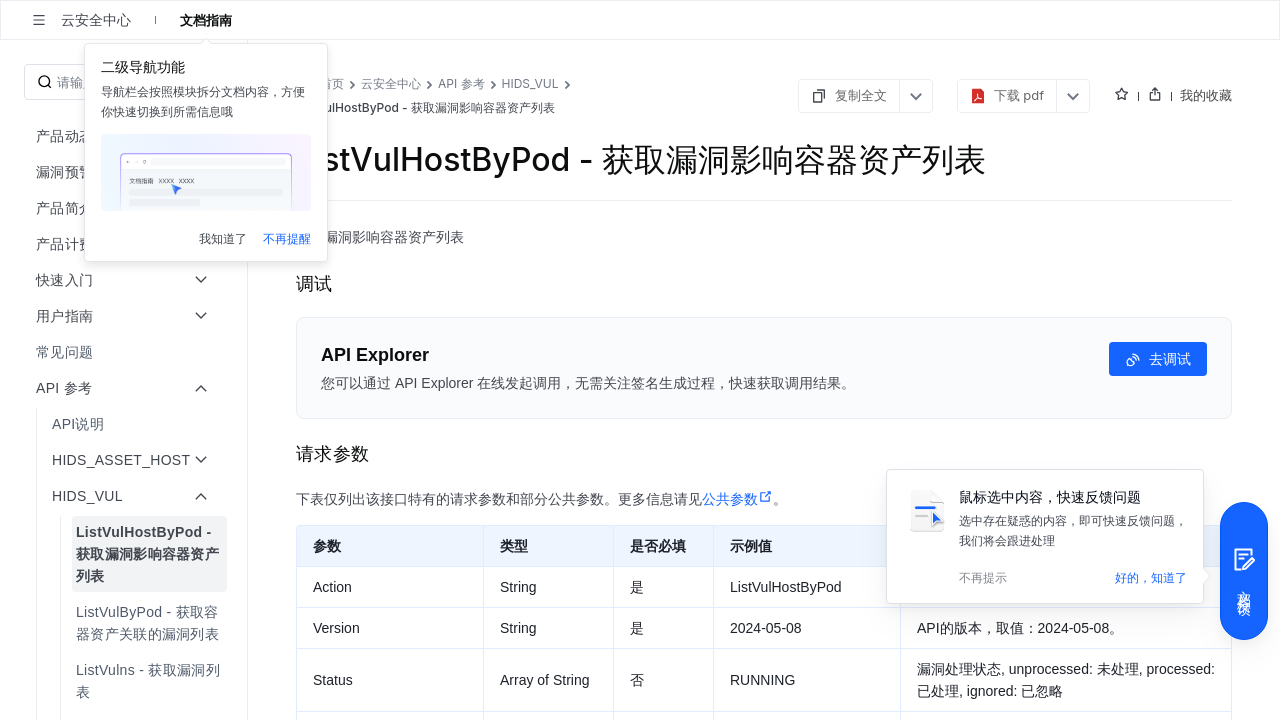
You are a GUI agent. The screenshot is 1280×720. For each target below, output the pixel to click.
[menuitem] (125, 352)
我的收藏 (1206, 95)
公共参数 (737, 499)
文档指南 (206, 20)
